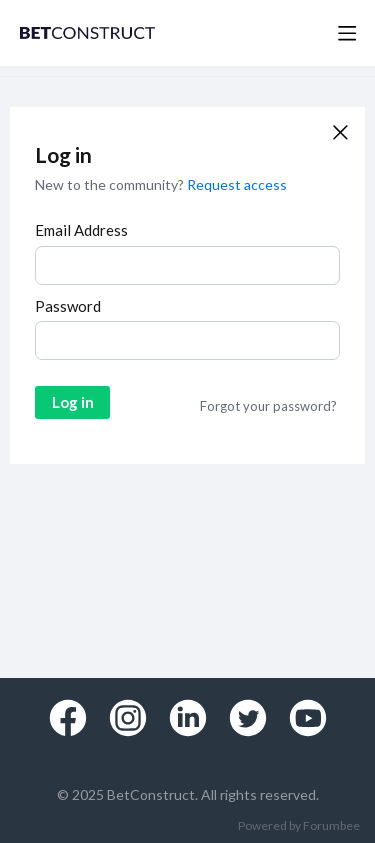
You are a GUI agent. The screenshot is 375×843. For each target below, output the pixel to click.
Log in (73, 402)
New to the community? (111, 184)
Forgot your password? (268, 406)
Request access (237, 184)
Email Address (81, 230)
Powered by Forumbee (299, 826)
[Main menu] (347, 33)
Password (68, 306)
